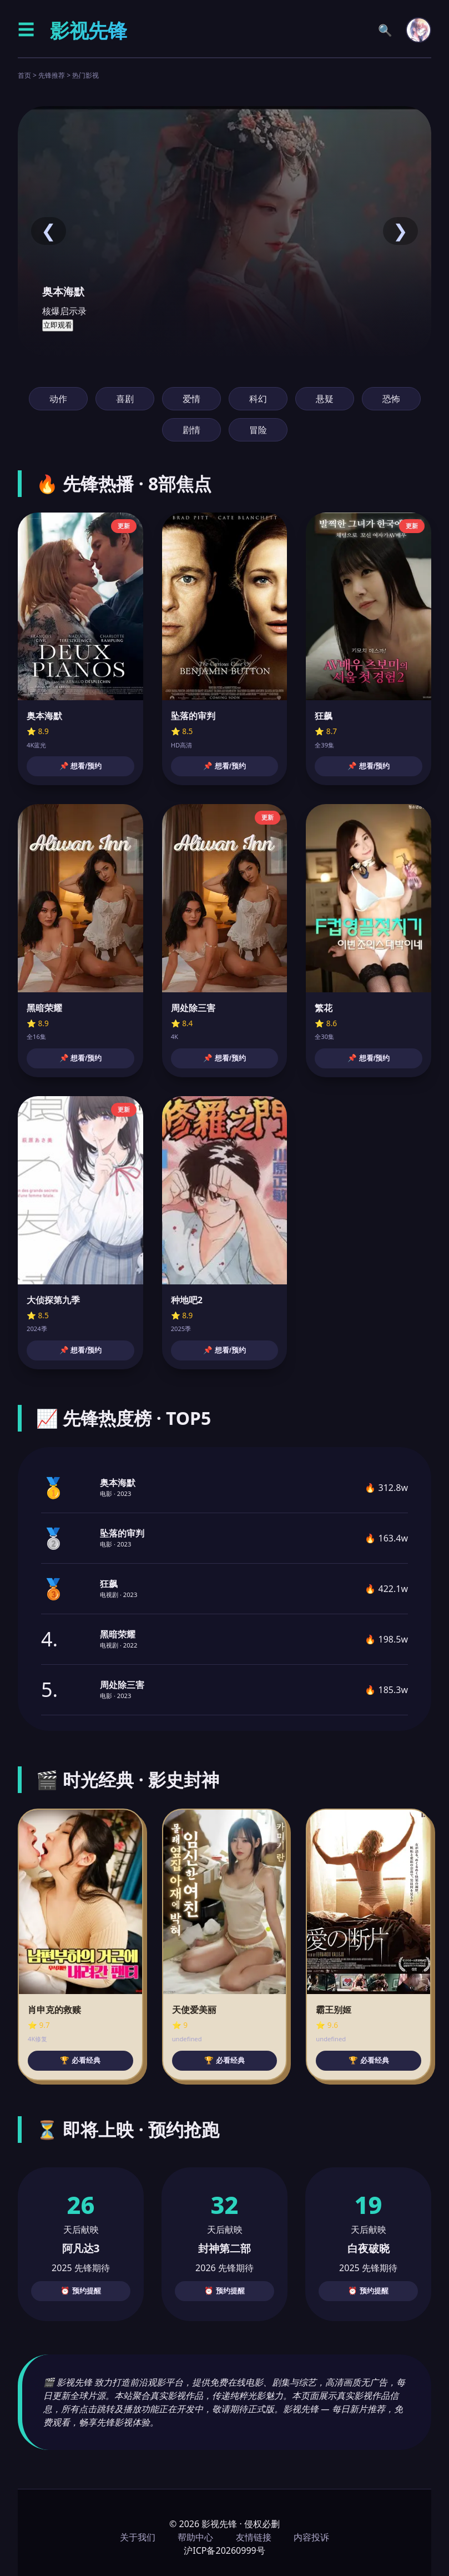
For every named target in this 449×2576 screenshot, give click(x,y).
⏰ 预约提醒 (80, 2291)
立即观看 (57, 325)
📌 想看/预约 (80, 766)
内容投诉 (311, 2537)
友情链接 (253, 2537)
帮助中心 (195, 2537)
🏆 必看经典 (80, 2060)
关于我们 (137, 2537)
